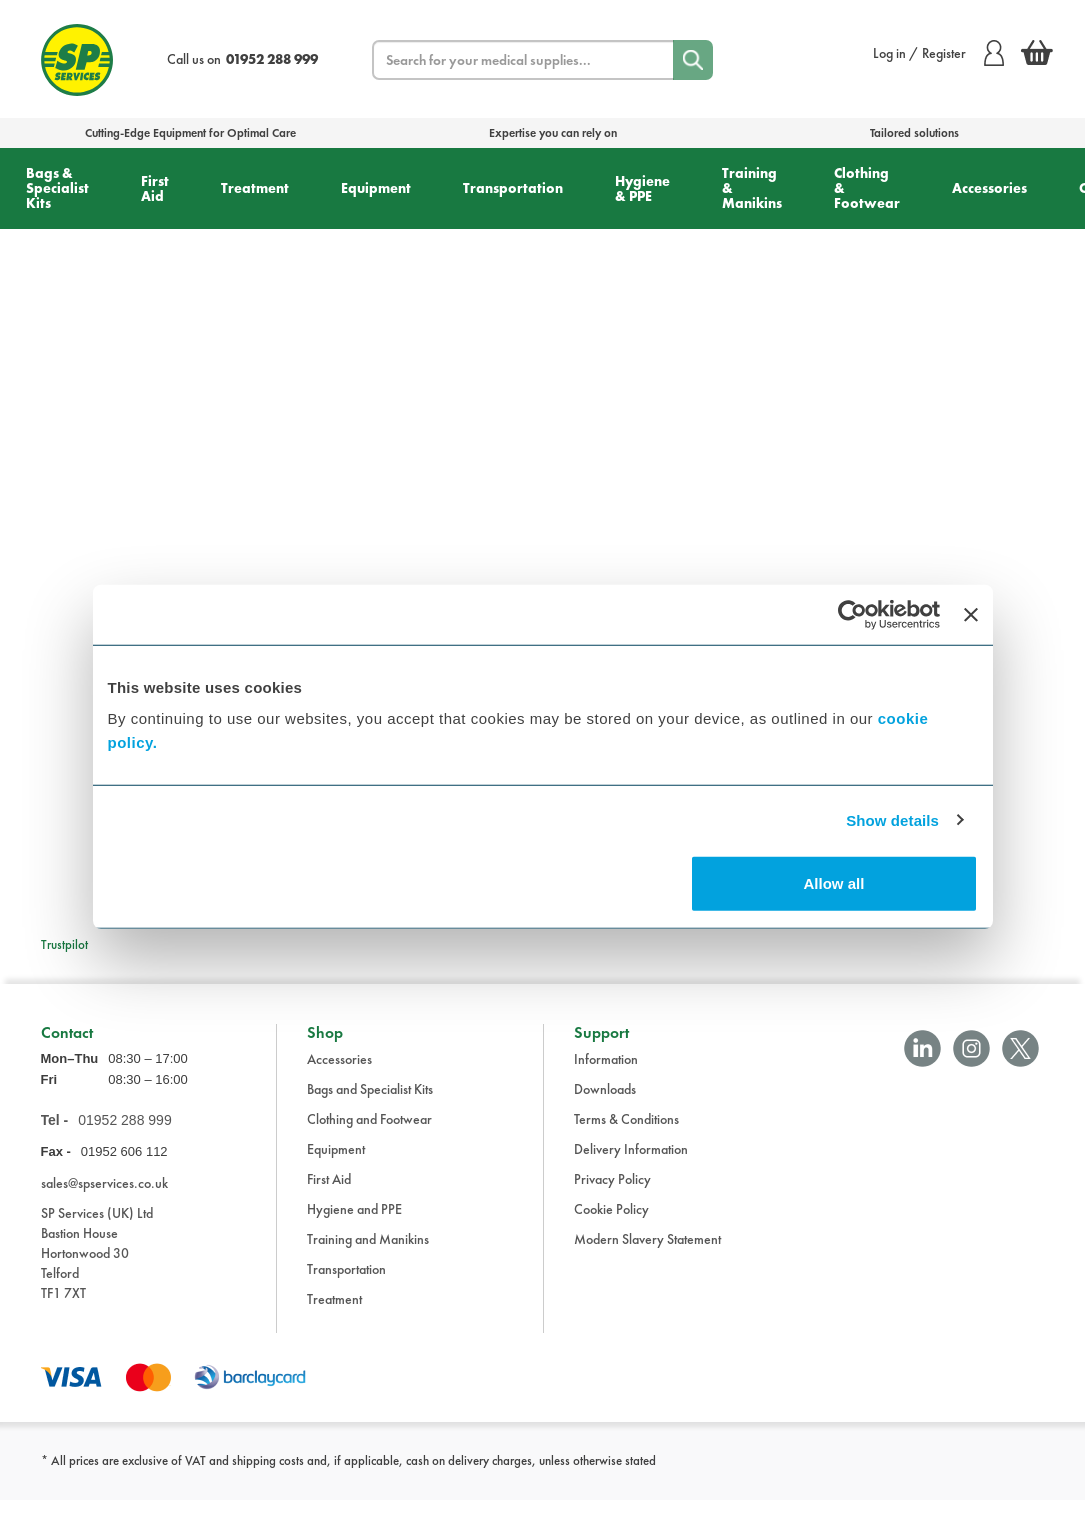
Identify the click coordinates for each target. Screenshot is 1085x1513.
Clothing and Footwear (369, 1132)
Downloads (605, 1102)
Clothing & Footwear (867, 188)
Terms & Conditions (626, 1132)
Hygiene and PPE (354, 1222)
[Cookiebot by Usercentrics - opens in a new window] (852, 614)
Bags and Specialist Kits (370, 1102)
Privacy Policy (612, 1192)
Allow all (834, 883)
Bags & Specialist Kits (57, 188)
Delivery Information (631, 1162)
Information (606, 1072)
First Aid (155, 188)
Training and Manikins (368, 1252)
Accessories (989, 188)
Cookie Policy (611, 1222)
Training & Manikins (752, 188)
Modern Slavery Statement (647, 1252)
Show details (892, 819)
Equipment (376, 188)
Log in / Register (938, 53)
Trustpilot (64, 944)
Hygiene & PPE (642, 188)
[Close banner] (971, 614)
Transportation (513, 188)
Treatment (255, 188)
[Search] (693, 60)
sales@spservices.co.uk (104, 1195)
